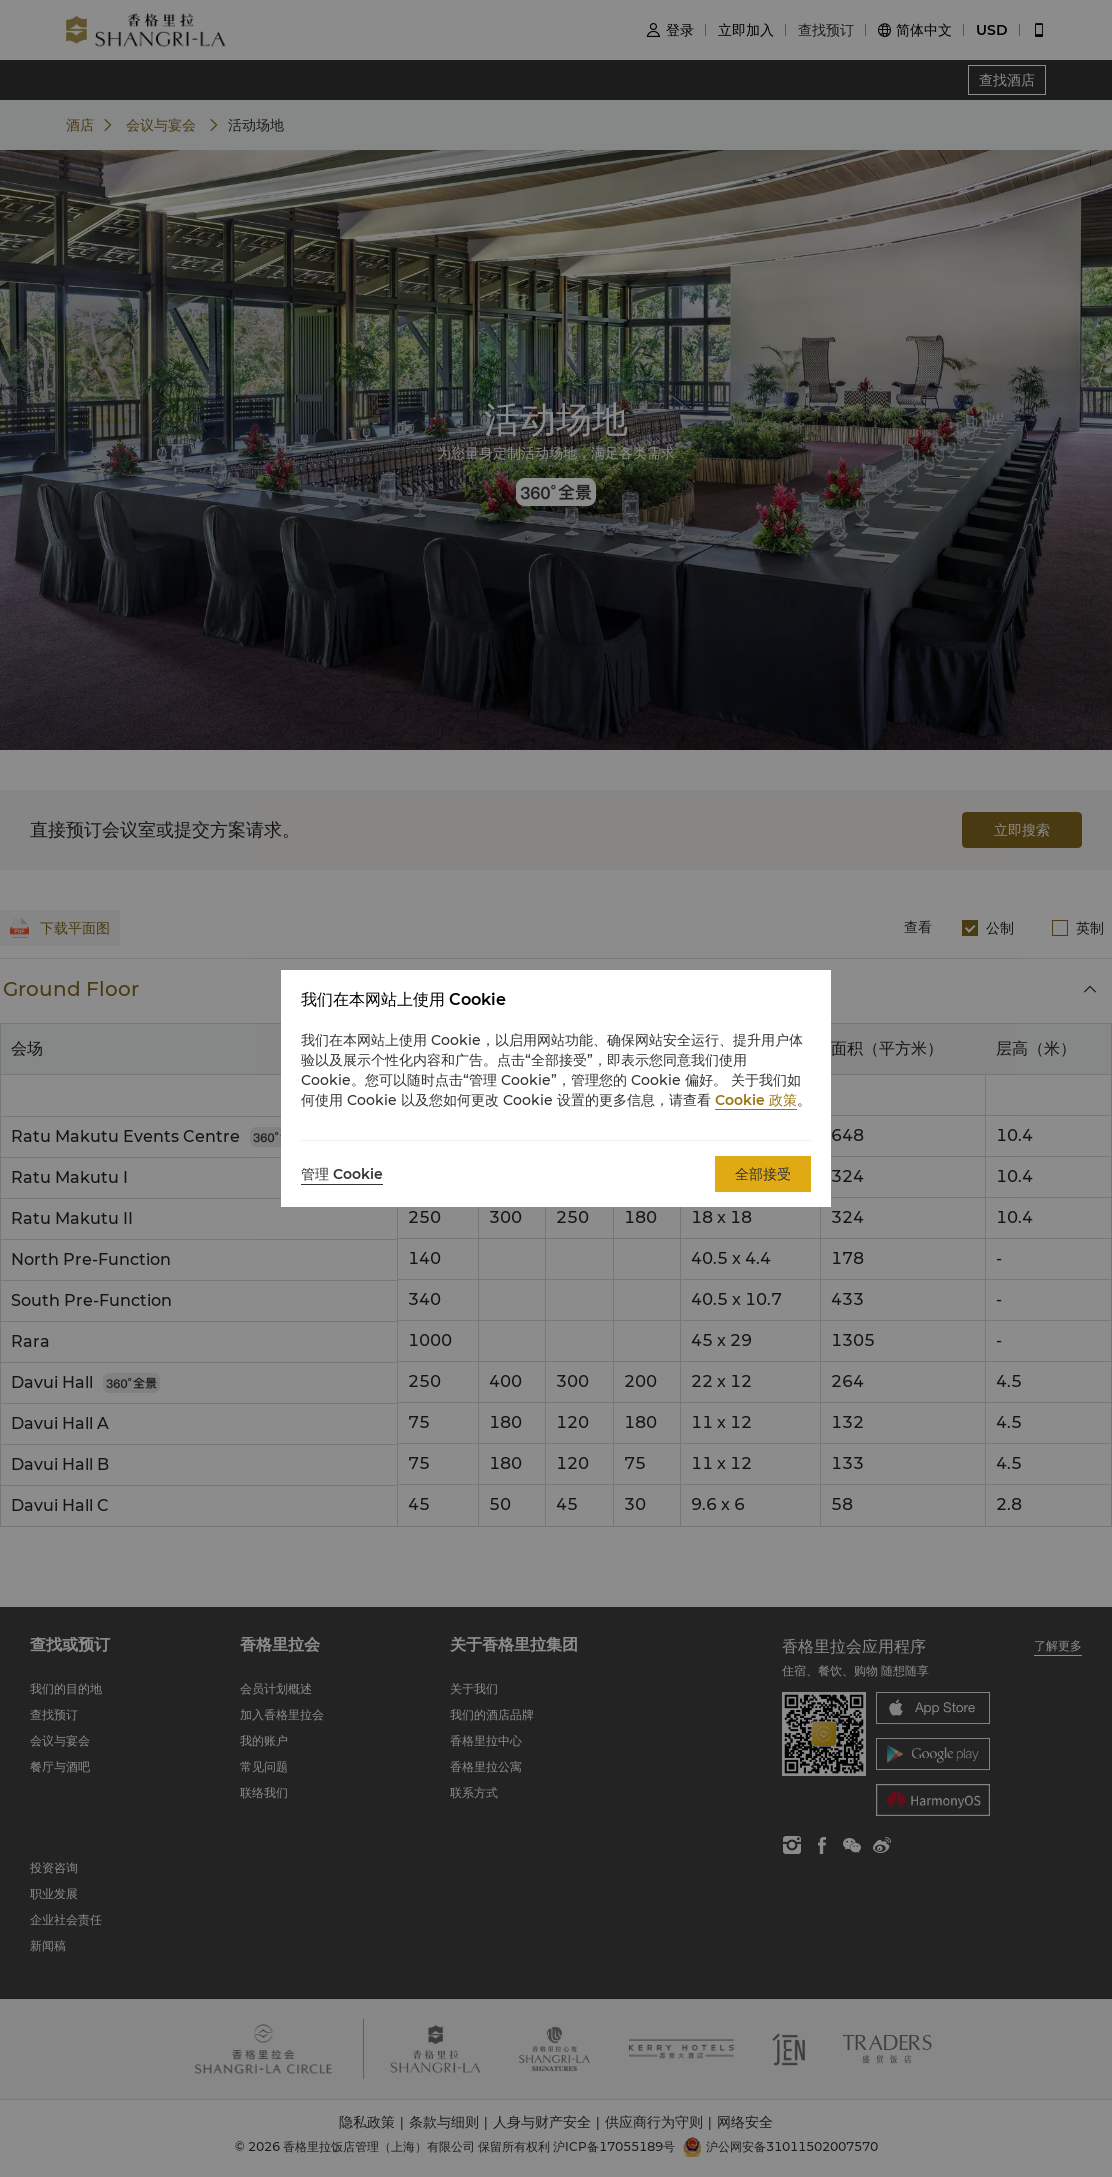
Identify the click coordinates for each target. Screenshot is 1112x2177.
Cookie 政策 (756, 1100)
